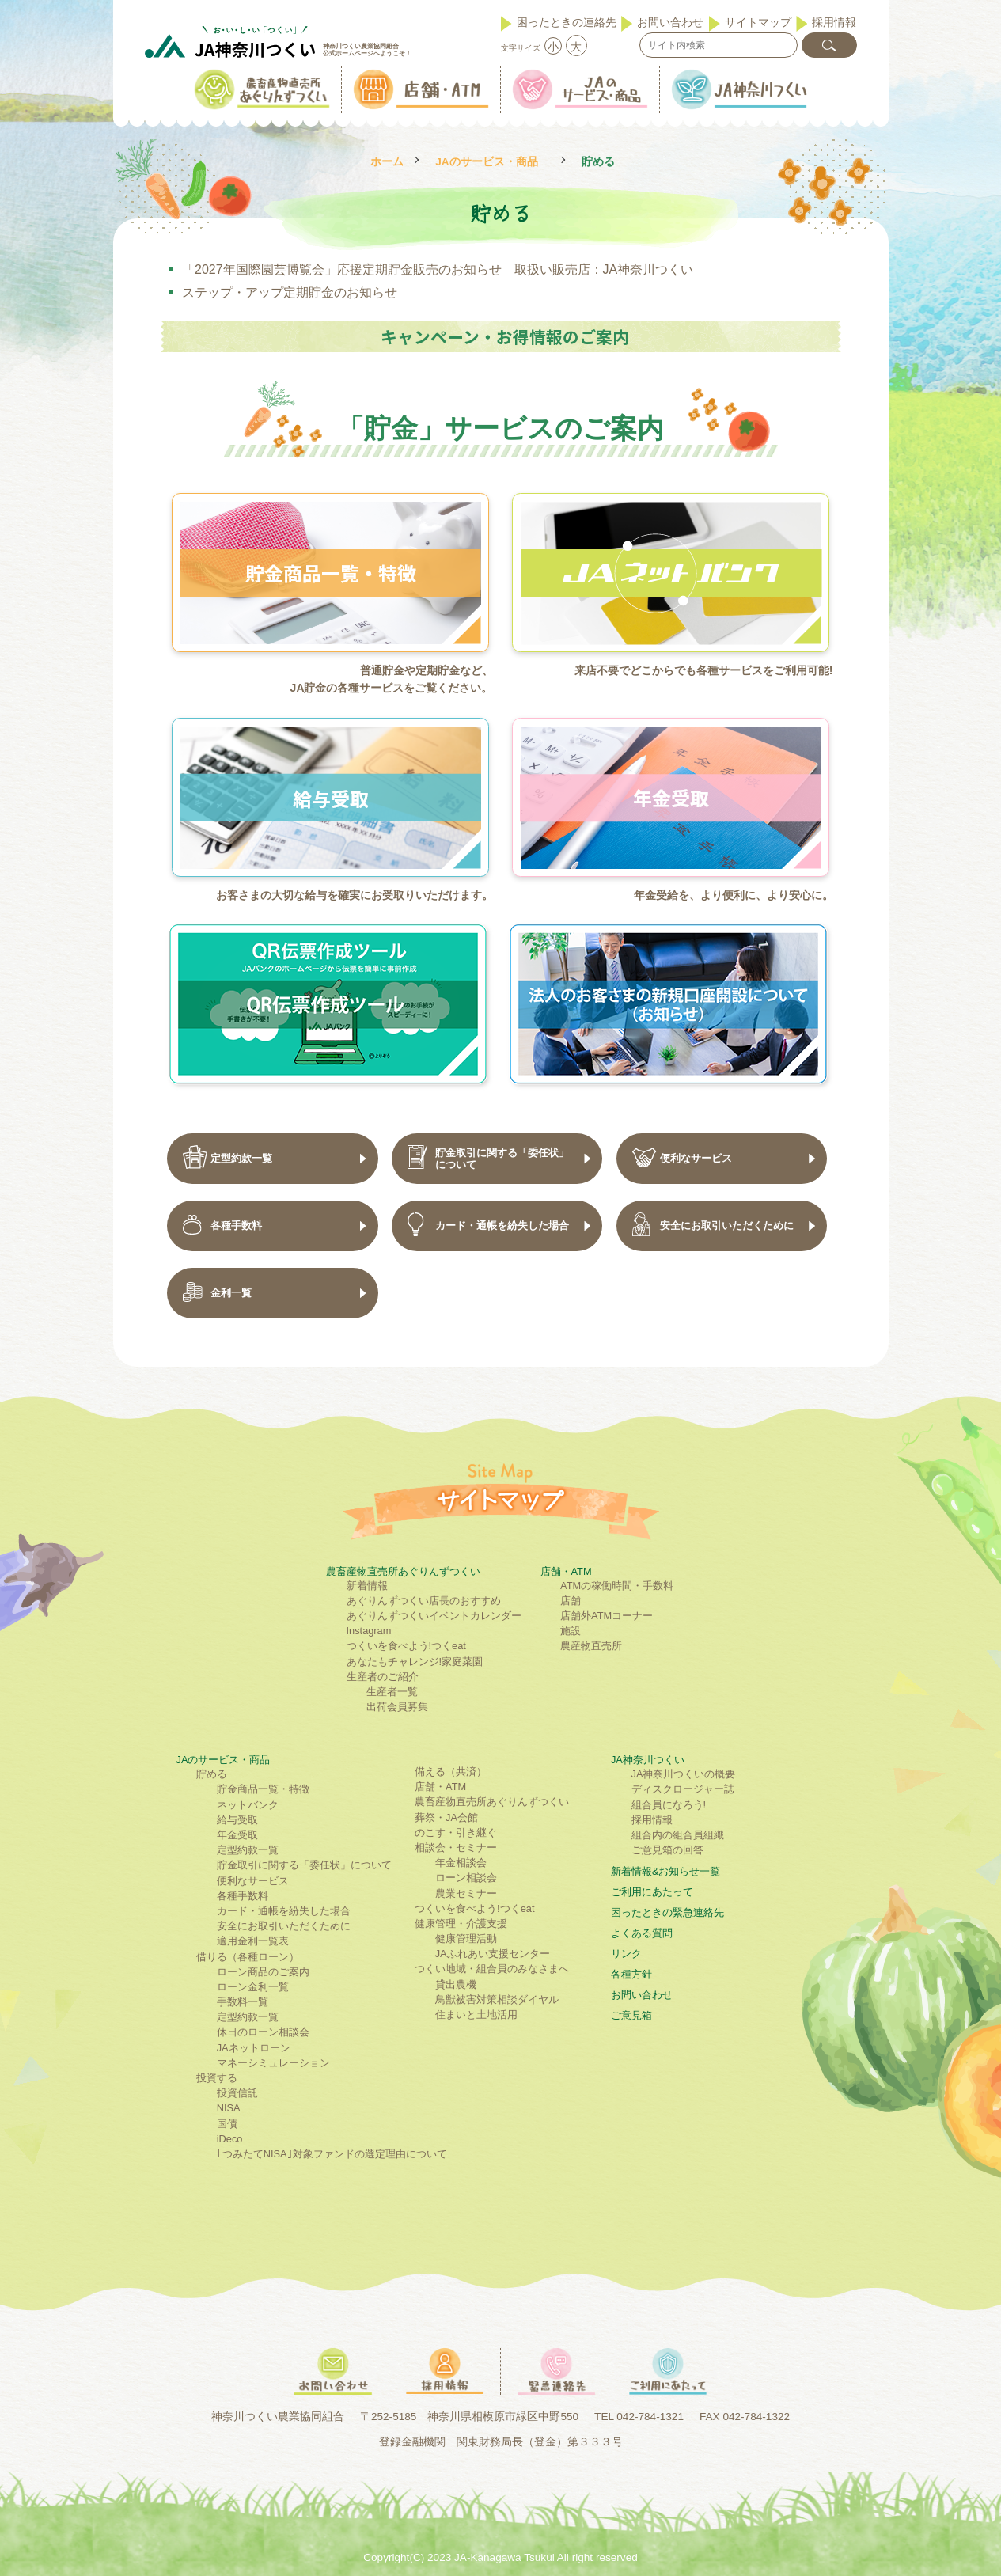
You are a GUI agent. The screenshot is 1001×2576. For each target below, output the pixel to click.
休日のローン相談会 (263, 2032)
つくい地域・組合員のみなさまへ (492, 1969)
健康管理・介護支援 (461, 1923)
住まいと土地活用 (476, 2014)
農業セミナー (466, 1893)
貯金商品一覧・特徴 (263, 1789)
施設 (570, 1631)
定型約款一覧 (248, 1850)
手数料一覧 (242, 2002)
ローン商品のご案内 (263, 1972)
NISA (229, 2108)
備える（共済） (451, 1771)
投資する (216, 2078)
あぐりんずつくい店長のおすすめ (424, 1601)
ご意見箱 (631, 2015)
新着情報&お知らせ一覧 (666, 1871)
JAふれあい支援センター (492, 1954)
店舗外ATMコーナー (606, 1616)
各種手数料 (242, 1896)
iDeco (230, 2139)
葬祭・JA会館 (446, 1817)
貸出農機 (455, 1984)
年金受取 (237, 1835)
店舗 (570, 1601)
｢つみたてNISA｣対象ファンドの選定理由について (332, 2154)
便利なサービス (253, 1881)
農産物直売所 (591, 1646)
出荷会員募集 (397, 1707)
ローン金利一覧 (253, 1987)
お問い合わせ (670, 22)
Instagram (369, 1631)
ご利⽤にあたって (652, 1892)
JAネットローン (253, 2048)
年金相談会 (461, 1862)
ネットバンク (248, 1805)
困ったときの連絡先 (566, 22)
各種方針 (631, 1974)
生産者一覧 (392, 1692)
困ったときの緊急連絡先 (667, 1912)
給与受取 (237, 1820)
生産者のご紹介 (383, 1677)
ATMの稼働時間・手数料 (616, 1586)
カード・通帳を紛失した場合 (284, 1911)
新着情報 (367, 1586)
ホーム (387, 162)
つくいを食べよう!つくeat (406, 1646)
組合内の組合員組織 (677, 1835)
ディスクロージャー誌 (682, 1789)
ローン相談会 (466, 1878)
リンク (626, 1954)
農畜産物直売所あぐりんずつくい (403, 1571)
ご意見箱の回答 (667, 1850)
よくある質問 (642, 1933)
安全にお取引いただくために (284, 1926)
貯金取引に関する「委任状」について (304, 1865)
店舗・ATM (566, 1571)
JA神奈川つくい (647, 1760)
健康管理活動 (466, 1938)
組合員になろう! (669, 1805)
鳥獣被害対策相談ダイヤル (497, 1999)
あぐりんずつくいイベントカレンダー (434, 1616)
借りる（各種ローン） (247, 1957)
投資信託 (237, 2093)
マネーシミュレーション (273, 2063)
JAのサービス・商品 (486, 162)
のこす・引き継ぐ (456, 1832)
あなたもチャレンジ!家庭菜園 (415, 1661)
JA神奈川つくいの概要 (683, 1774)
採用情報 (834, 22)
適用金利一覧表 (253, 1941)
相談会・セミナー (456, 1847)
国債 (227, 2124)
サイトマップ (758, 22)
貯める (211, 1774)
